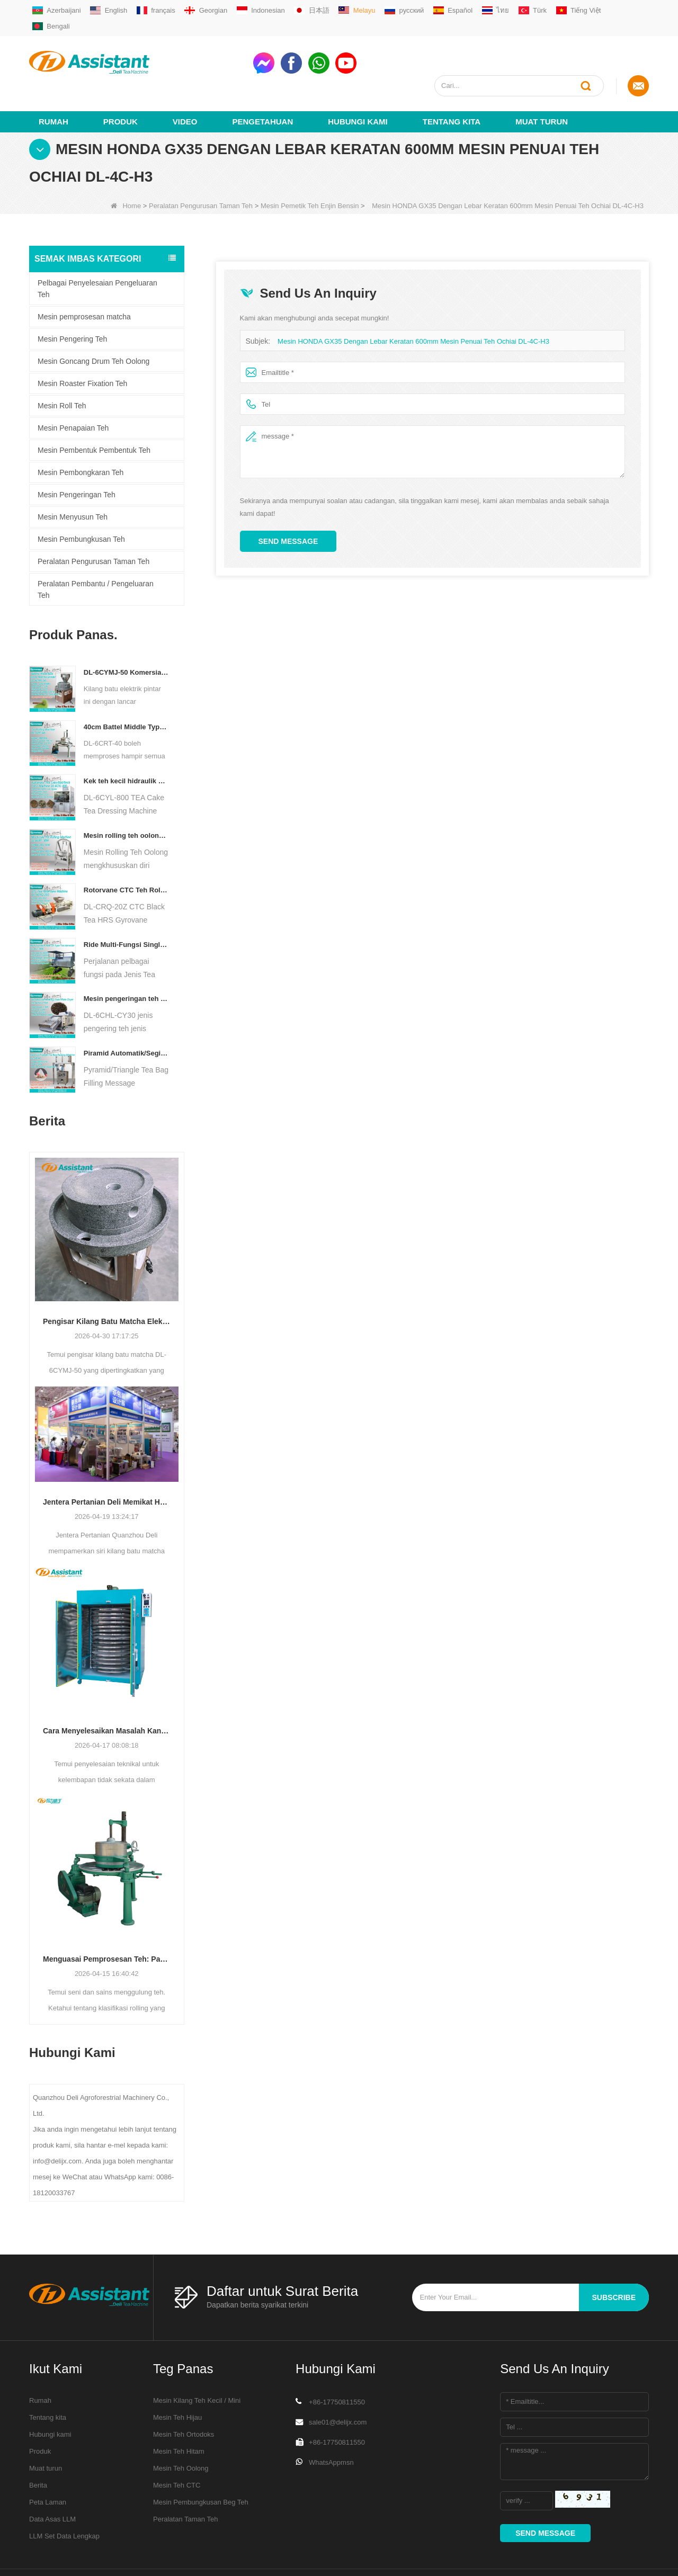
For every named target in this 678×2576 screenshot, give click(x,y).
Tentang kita (451, 82)
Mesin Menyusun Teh (73, 478)
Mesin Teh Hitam (178, 2413)
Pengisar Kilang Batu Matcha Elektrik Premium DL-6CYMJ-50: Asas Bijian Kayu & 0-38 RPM (107, 1282)
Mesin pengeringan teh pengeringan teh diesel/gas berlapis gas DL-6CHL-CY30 (126, 960)
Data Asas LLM (52, 2480)
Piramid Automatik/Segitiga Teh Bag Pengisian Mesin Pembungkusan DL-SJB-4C (126, 1014)
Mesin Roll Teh (62, 367)
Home (126, 167)
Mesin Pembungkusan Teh (81, 500)
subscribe (614, 2259)
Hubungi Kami (358, 82)
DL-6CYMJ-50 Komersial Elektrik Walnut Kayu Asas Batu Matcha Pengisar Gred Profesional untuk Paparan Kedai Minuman (126, 634)
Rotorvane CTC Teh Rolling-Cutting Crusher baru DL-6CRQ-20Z (126, 851)
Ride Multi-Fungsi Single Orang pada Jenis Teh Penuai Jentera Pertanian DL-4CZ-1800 (126, 906)
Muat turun (541, 82)
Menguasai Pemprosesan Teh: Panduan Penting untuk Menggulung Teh (107, 1920)
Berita (38, 2446)
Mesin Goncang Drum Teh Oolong (93, 322)
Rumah (53, 82)
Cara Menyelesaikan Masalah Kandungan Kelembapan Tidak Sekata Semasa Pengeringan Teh (107, 1692)
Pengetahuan (263, 82)
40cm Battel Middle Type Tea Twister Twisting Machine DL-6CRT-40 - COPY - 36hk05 (126, 688)
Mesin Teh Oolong (181, 2430)
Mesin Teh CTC (176, 2446)
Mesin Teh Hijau (177, 2379)
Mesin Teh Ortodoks (183, 2396)
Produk (120, 82)
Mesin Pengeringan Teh (76, 456)
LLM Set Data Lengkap (64, 2497)
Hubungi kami (50, 2396)
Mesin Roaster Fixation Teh (82, 345)
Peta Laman (47, 2463)
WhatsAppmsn (331, 2424)
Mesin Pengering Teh (72, 300)
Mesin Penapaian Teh (73, 389)
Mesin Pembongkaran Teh (80, 434)
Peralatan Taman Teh (185, 2480)
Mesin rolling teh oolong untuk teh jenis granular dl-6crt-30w (126, 797)
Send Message (288, 502)
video (185, 82)
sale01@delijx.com (338, 2383)
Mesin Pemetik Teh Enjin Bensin (310, 167)
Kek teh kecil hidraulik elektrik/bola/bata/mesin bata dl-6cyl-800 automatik (126, 742)
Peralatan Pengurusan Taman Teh (201, 167)
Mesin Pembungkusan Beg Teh (200, 2463)
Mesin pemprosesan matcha (84, 278)
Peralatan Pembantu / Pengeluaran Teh (96, 551)
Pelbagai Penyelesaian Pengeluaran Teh (97, 250)
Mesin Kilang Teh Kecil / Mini (196, 2362)
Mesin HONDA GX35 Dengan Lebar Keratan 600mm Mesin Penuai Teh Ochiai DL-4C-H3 (413, 303)
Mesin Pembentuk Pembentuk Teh (94, 411)
